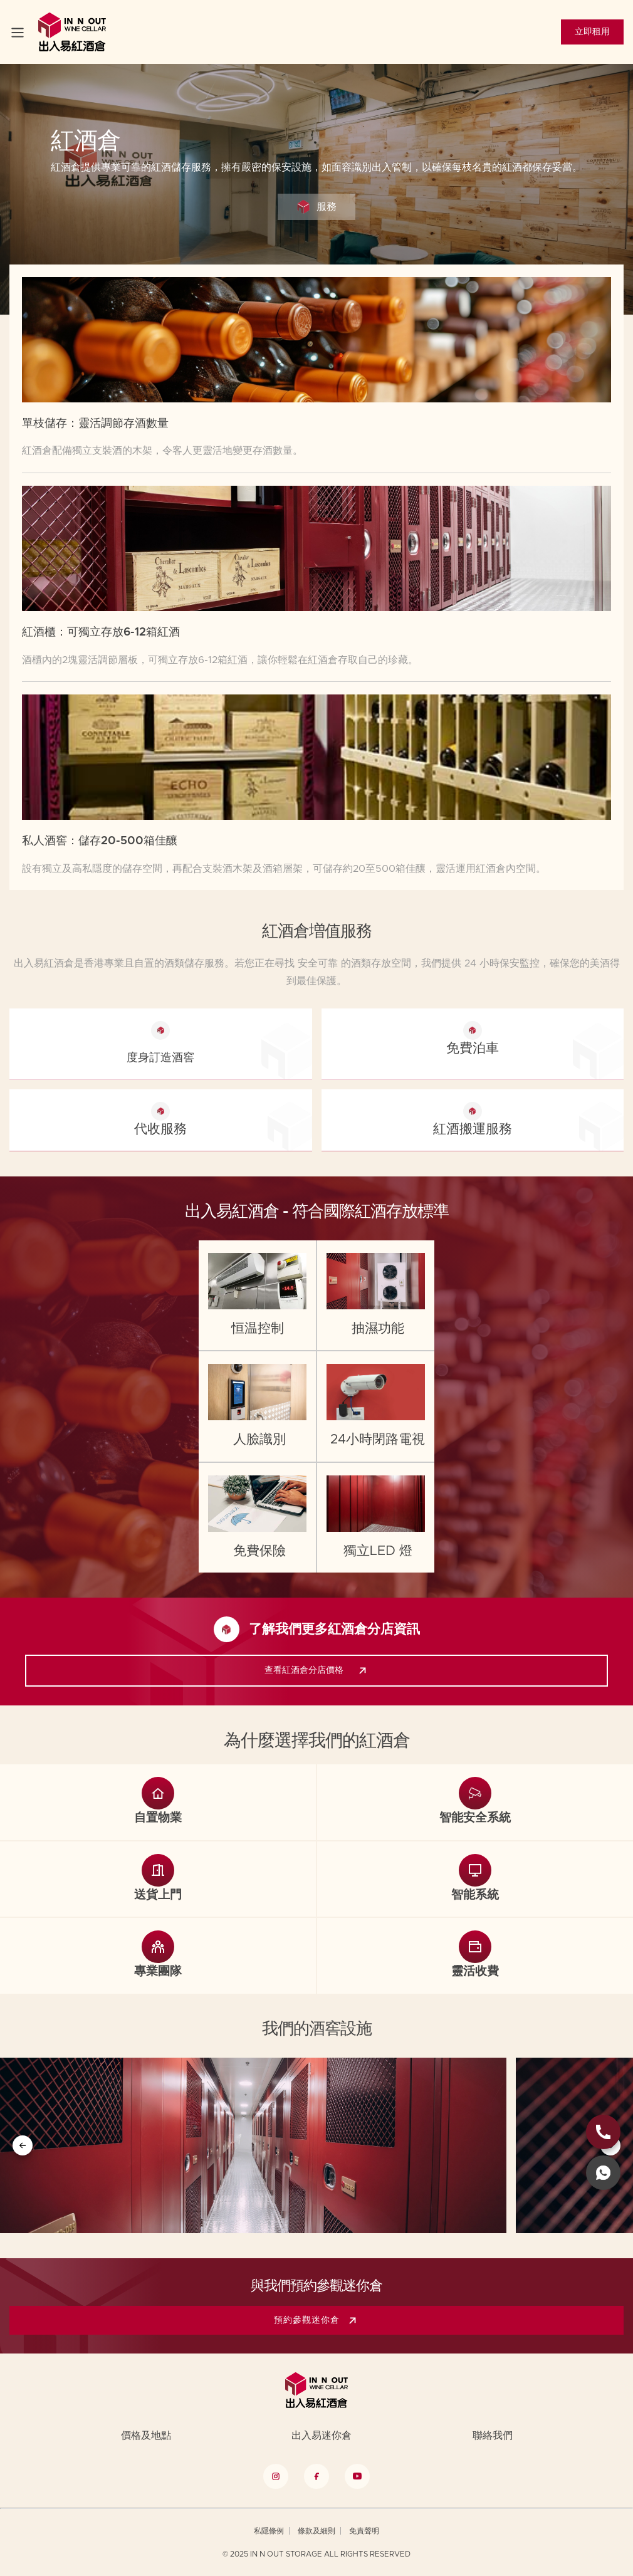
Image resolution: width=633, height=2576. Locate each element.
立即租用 (592, 32)
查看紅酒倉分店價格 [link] (318, 1671)
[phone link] (603, 2132)
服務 (316, 207)
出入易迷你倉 (321, 2436)
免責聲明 (364, 2531)
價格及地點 (146, 2436)
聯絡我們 (493, 2436)
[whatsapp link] (603, 2172)
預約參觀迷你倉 (318, 2320)
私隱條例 (269, 2531)
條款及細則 (316, 2531)
